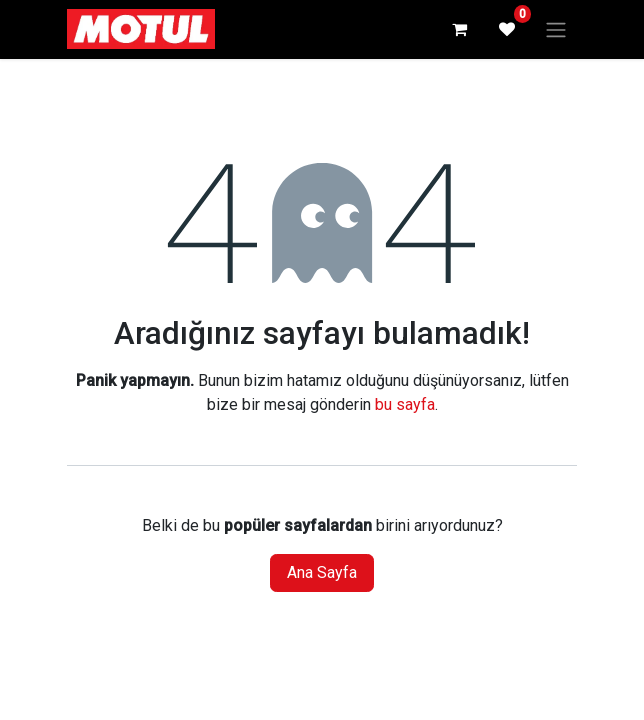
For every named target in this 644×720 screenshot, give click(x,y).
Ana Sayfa (322, 572)
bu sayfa (405, 404)
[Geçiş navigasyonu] (556, 29)
